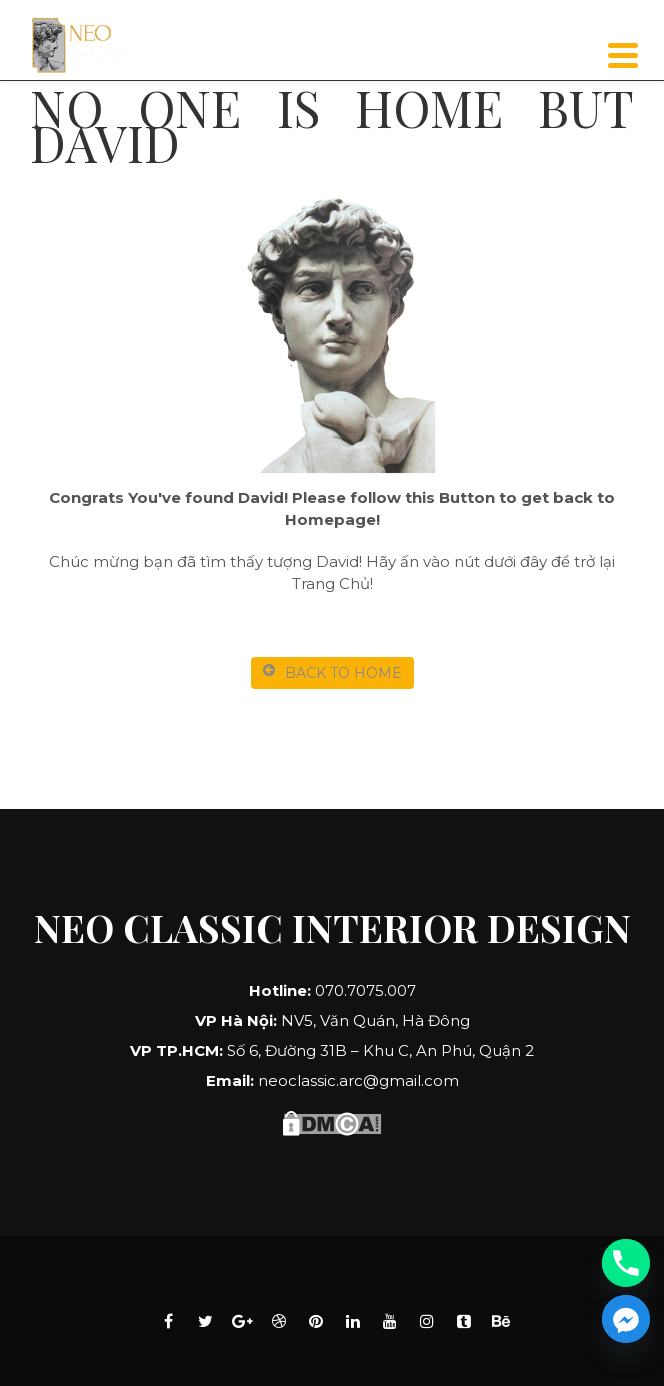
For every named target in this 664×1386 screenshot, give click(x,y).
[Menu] (623, 55)
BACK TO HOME (332, 672)
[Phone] (626, 1263)
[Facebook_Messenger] (626, 1319)
